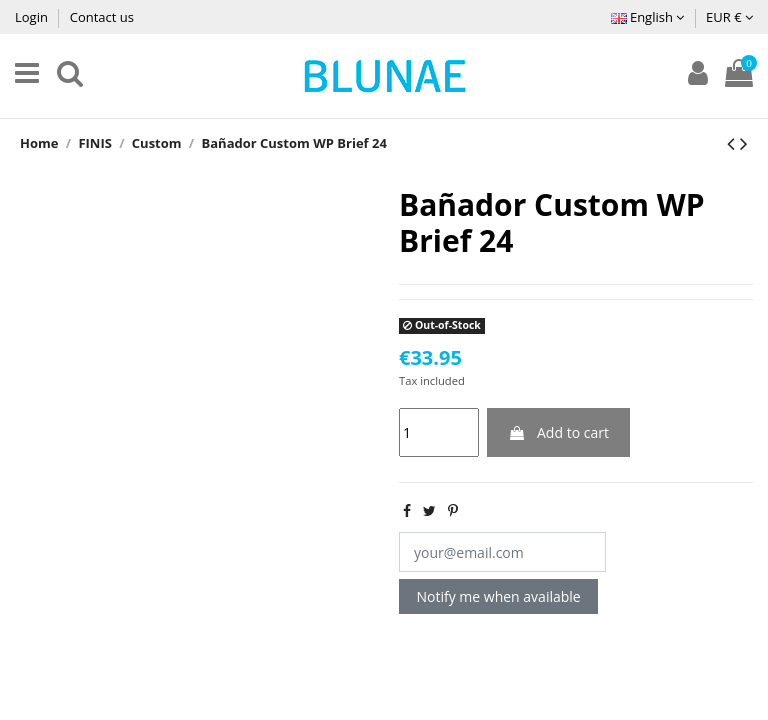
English (648, 17)
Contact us (102, 17)
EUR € (729, 17)
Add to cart (558, 432)
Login (33, 17)
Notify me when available (499, 596)
